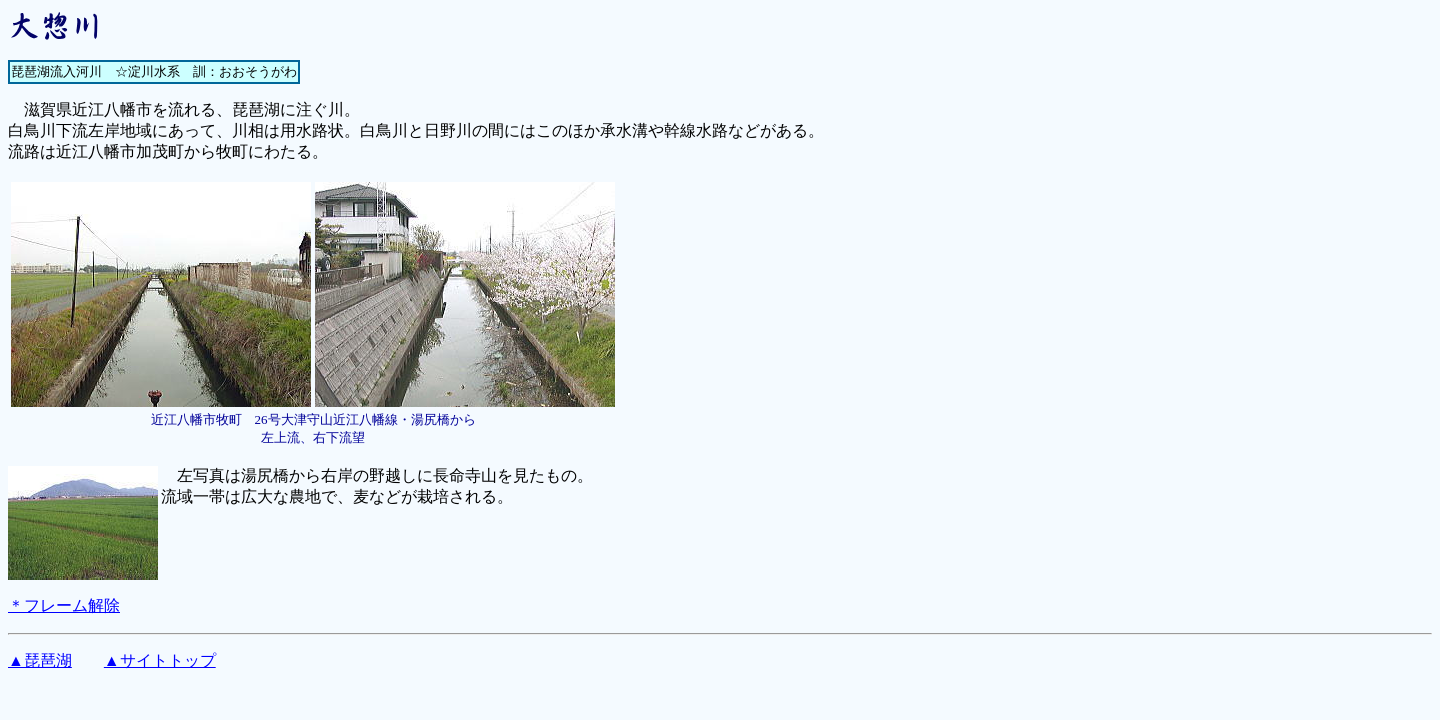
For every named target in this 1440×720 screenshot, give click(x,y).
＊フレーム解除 (64, 605)
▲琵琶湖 (40, 660)
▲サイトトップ (160, 660)
